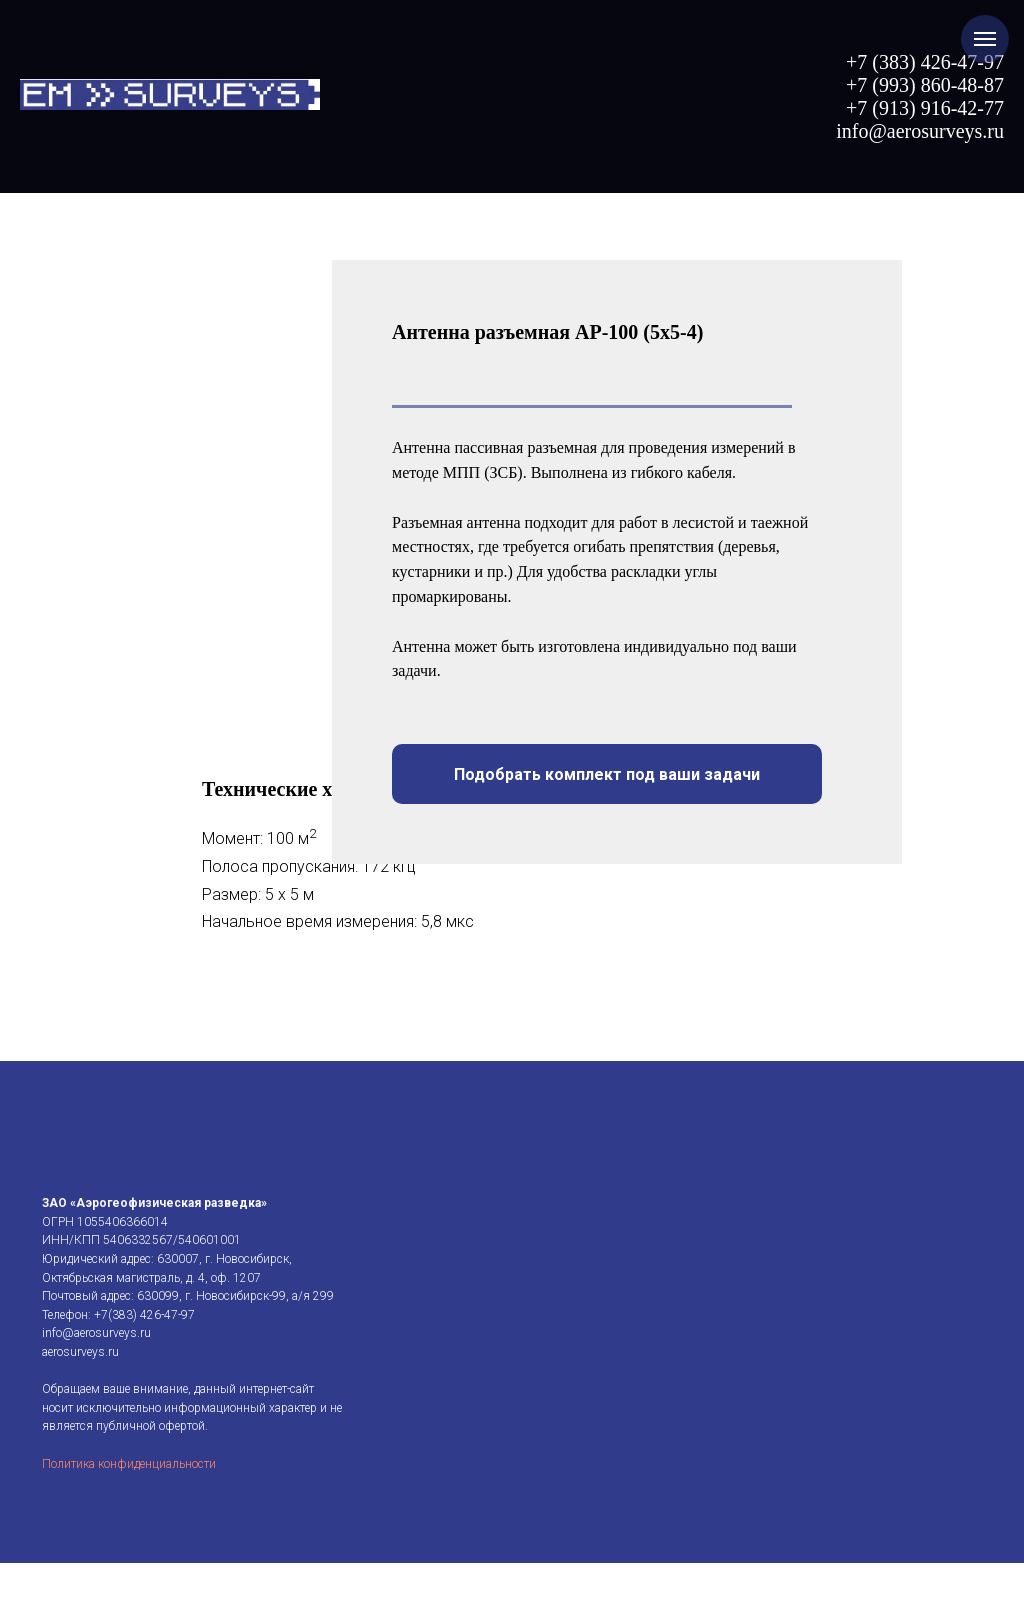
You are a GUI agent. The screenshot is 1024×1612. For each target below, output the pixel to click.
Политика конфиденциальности (129, 1599)
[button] (607, 774)
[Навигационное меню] (985, 39)
